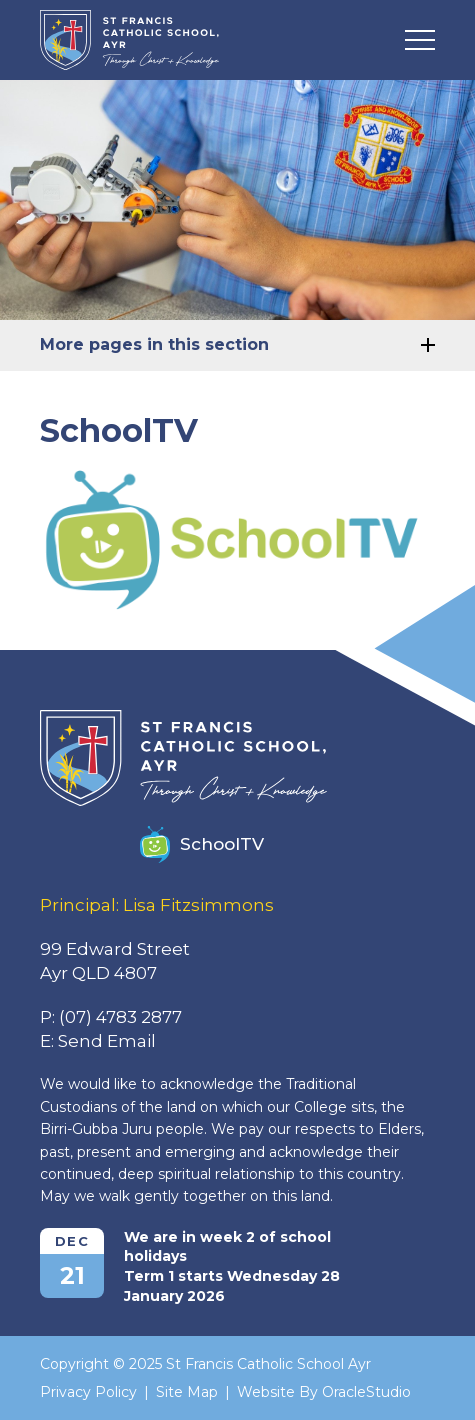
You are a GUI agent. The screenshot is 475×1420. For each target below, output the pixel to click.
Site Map (187, 1392)
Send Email (107, 1041)
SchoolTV (202, 844)
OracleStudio (366, 1392)
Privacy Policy (88, 1392)
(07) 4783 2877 (120, 1017)
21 (72, 1275)
